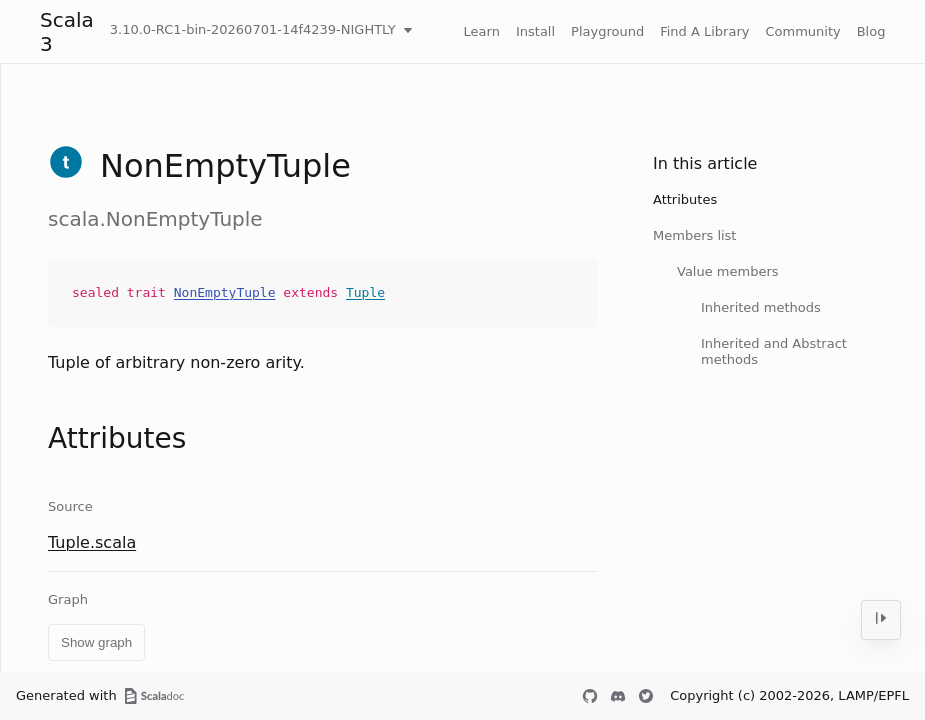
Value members (728, 271)
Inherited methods (761, 307)
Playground (607, 31)
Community (802, 31)
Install (535, 31)
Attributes (685, 199)
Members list (694, 235)
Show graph (96, 642)
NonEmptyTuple (225, 292)
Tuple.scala (92, 542)
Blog (871, 31)
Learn (482, 31)
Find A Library (704, 31)
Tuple (365, 292)
